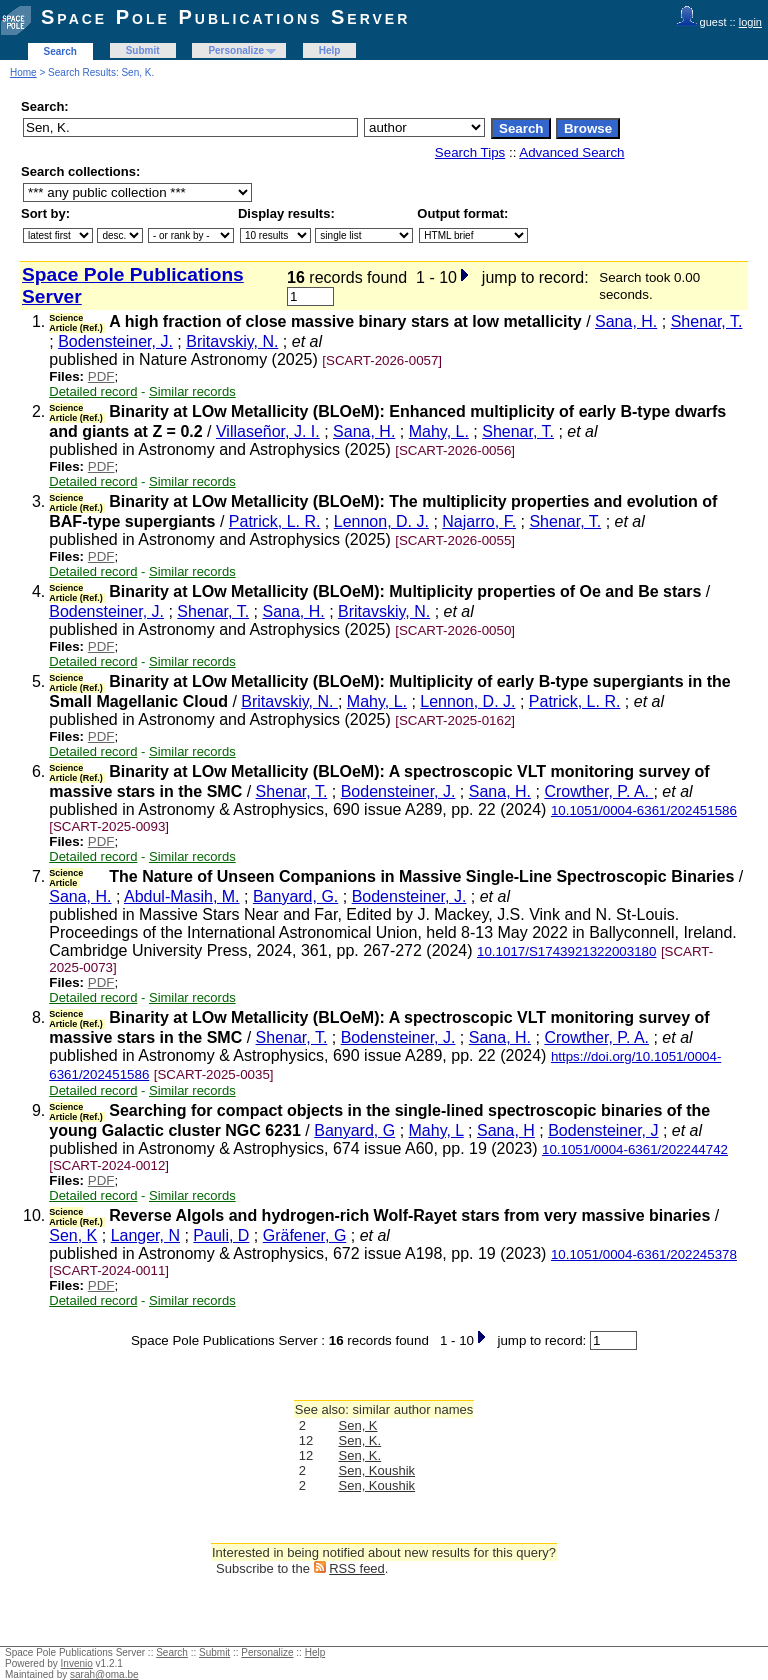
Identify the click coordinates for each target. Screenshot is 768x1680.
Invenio (77, 1663)
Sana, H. (626, 321)
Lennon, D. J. (381, 521)
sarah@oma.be (104, 1674)
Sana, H (506, 1130)
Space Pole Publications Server (225, 17)
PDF (101, 376)
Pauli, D (221, 1235)
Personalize (236, 50)
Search (60, 51)
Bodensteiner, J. (115, 341)
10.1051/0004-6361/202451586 (644, 810)
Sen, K (73, 1235)
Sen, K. (360, 1440)
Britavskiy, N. (232, 341)
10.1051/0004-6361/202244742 (635, 1149)
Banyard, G (354, 1130)
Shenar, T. (707, 321)
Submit (143, 50)
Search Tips (470, 152)
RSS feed (357, 1568)
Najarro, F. (479, 521)
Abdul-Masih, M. (182, 896)
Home (23, 72)
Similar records (192, 391)
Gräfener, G (305, 1235)
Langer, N (145, 1235)
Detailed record (93, 391)
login (750, 22)
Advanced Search (571, 152)
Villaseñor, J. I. (268, 431)
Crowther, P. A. (598, 791)
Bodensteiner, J (603, 1130)
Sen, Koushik (377, 1470)
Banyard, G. (295, 896)
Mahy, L (436, 1130)
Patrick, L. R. (275, 521)
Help (330, 50)
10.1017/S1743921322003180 (566, 951)
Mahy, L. (439, 431)
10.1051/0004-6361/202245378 (644, 1254)
